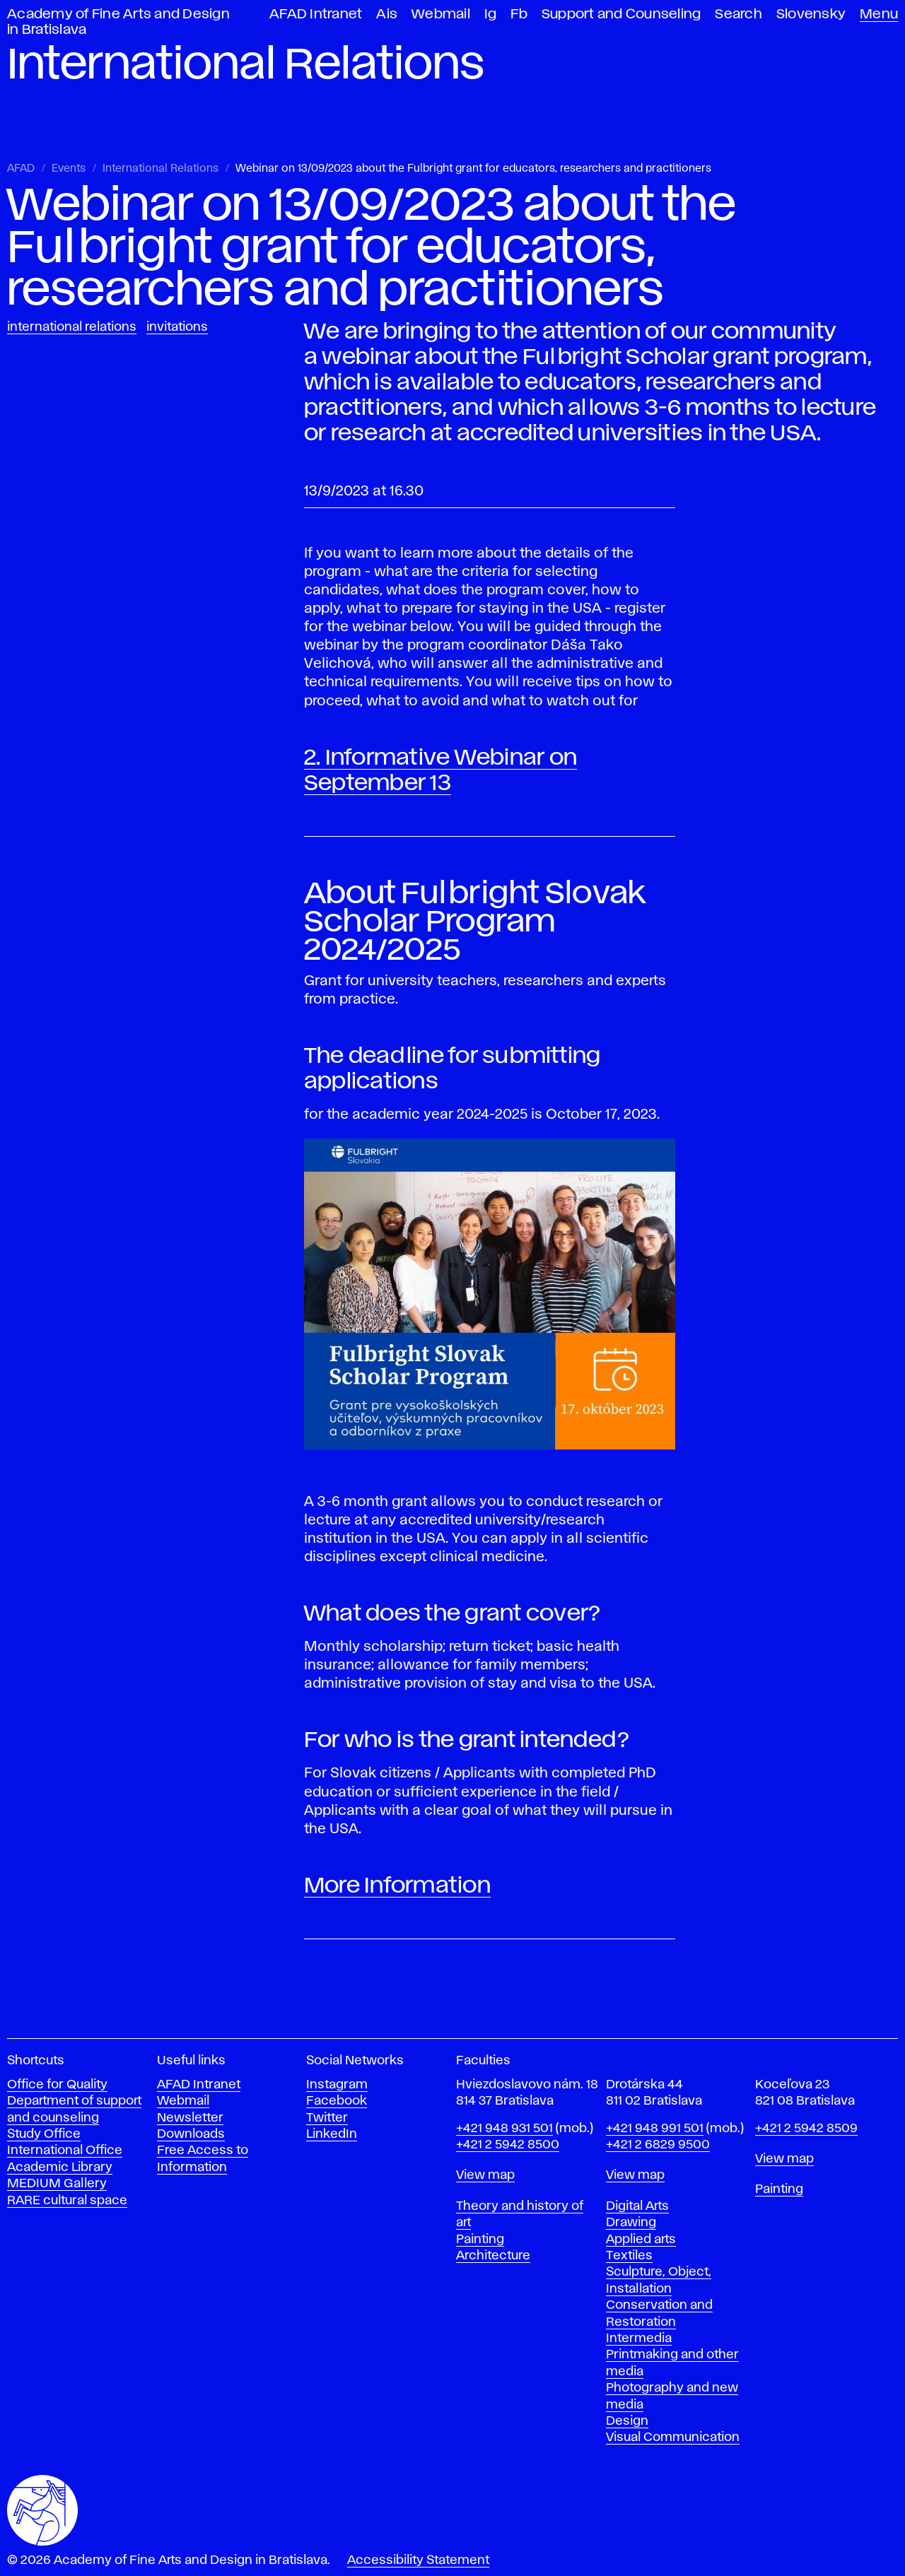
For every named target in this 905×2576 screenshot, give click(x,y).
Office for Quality (57, 2084)
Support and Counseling (621, 14)
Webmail (440, 14)
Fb (518, 14)
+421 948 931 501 (504, 2128)
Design (627, 2421)
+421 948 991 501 (654, 2128)
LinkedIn (331, 2134)
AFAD (21, 169)
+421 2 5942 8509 (806, 2128)
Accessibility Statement (418, 2560)
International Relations (160, 169)
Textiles (629, 2256)
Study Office (44, 2134)
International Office (64, 2150)
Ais (386, 14)
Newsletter (190, 2118)
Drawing (631, 2222)
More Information (397, 1886)
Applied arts (641, 2239)
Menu (879, 14)
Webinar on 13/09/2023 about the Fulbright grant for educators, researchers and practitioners (473, 169)
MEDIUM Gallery (57, 2183)
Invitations (177, 327)
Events (69, 169)
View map (485, 2175)
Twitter (327, 2118)
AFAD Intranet (315, 14)
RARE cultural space (67, 2200)
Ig (490, 14)
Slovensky (811, 14)
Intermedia (639, 2338)
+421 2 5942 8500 (507, 2145)
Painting (480, 2239)
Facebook (336, 2101)
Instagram (337, 2084)
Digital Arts (637, 2206)
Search (738, 14)
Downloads (191, 2134)
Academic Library (59, 2167)
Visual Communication (673, 2437)
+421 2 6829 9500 (658, 2145)
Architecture (493, 2256)
